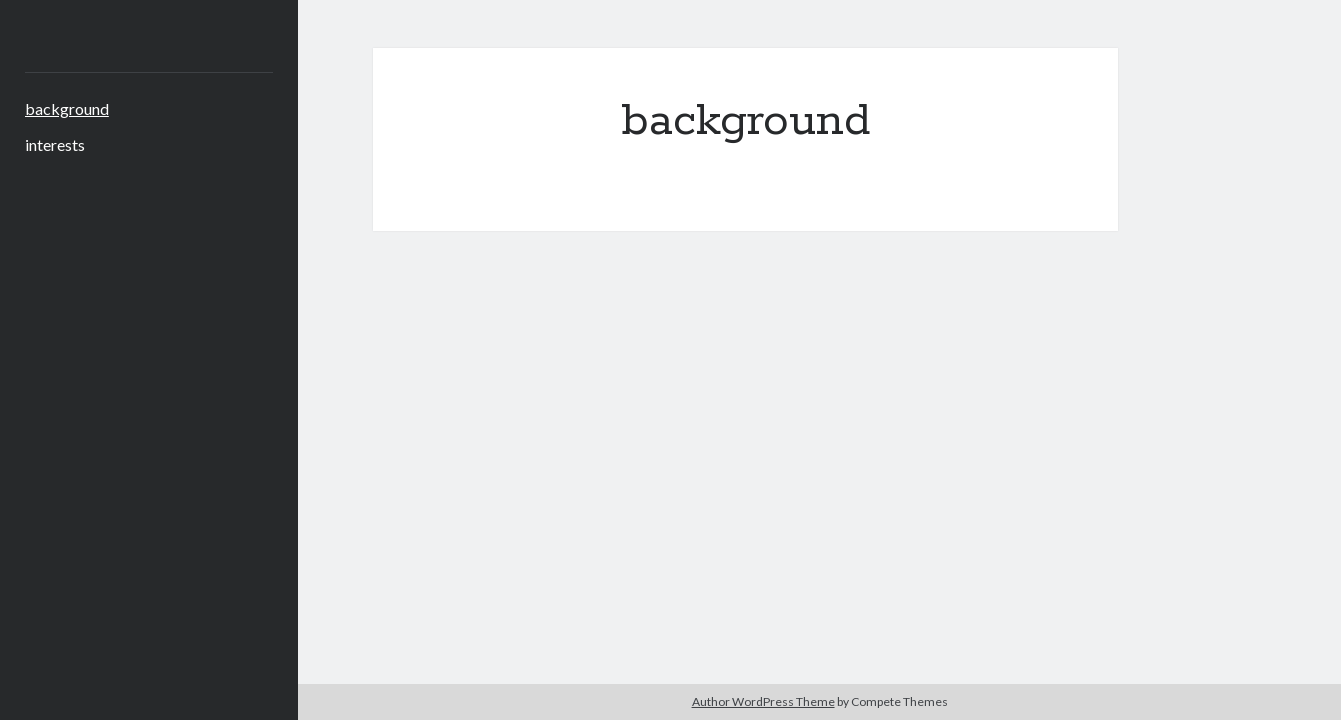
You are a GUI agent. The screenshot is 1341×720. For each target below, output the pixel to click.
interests (55, 144)
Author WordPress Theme (763, 701)
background (67, 108)
